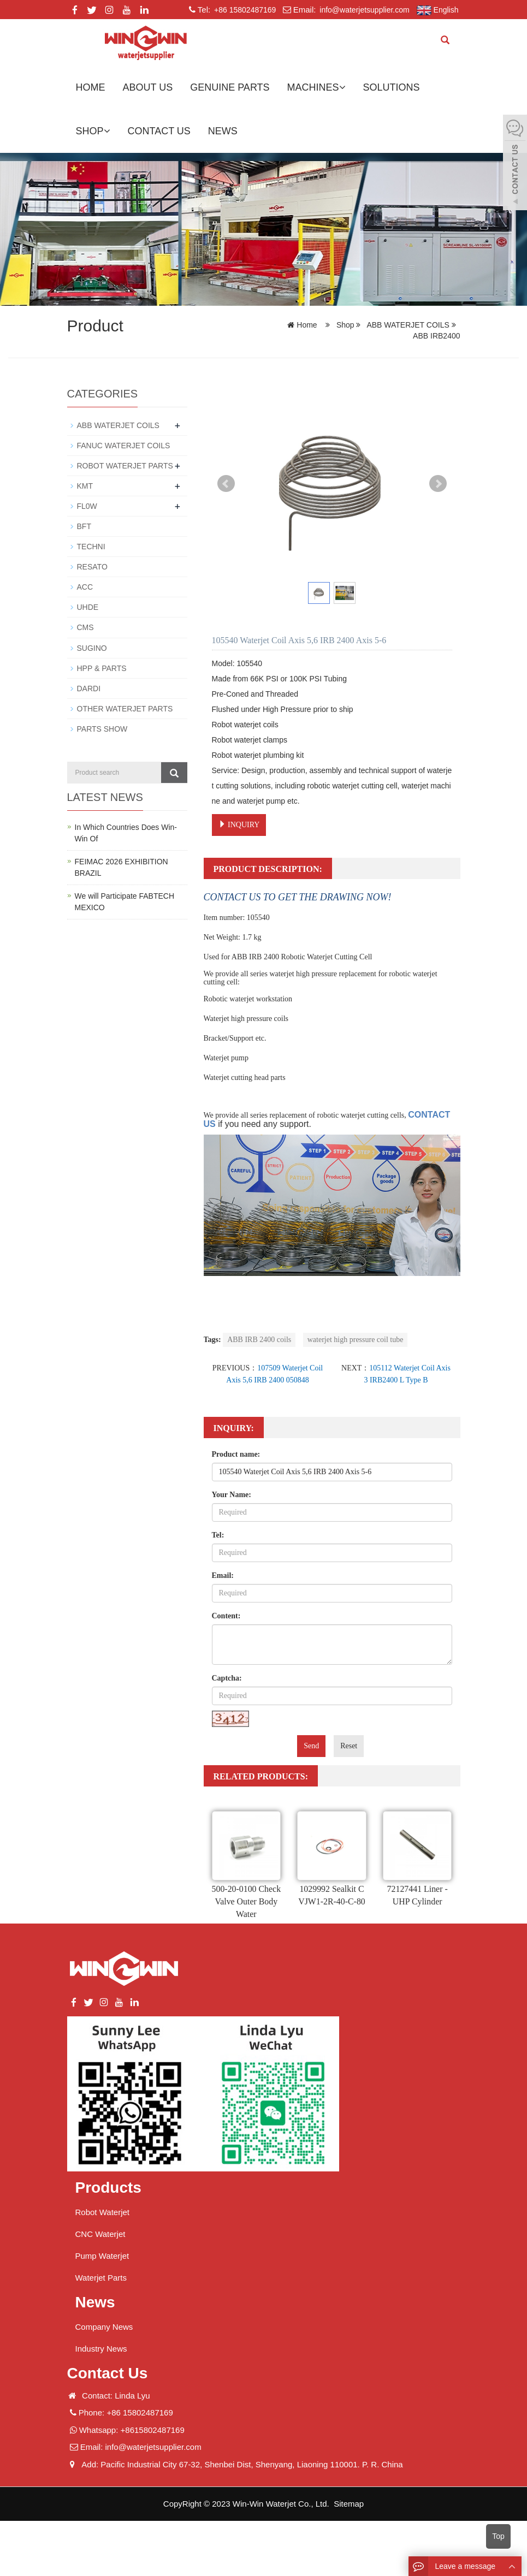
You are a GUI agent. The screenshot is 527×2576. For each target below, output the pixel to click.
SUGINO (92, 647)
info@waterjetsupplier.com (363, 9)
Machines (316, 87)
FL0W (87, 506)
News (223, 131)
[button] (342, 87)
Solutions (391, 87)
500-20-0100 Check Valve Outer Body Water (246, 1901)
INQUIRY (239, 824)
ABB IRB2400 (436, 335)
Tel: (218, 1535)
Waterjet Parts (101, 2277)
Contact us (159, 131)
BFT (84, 526)
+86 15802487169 (244, 9)
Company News (104, 2326)
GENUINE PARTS (229, 87)
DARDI (89, 688)
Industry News (101, 2348)
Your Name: (231, 1495)
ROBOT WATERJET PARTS (125, 465)
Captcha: (227, 1678)
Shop (93, 131)
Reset (348, 1746)
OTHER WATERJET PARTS (125, 708)
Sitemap (349, 2503)
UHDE (88, 607)
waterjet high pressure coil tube (355, 1340)
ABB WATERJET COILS (408, 324)
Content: (226, 1616)
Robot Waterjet (102, 2212)
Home (90, 87)
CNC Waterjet (100, 2234)
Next (438, 483)
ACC (85, 587)
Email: (223, 1575)
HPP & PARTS (102, 667)
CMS (85, 627)
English (438, 10)
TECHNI (91, 546)
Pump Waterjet (102, 2255)
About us (148, 87)
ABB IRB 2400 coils (259, 1340)
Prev (226, 483)
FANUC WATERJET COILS (123, 445)
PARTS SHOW (102, 728)
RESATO (92, 566)
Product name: (236, 1454)
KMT (85, 486)
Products (108, 2187)
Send (311, 1746)
